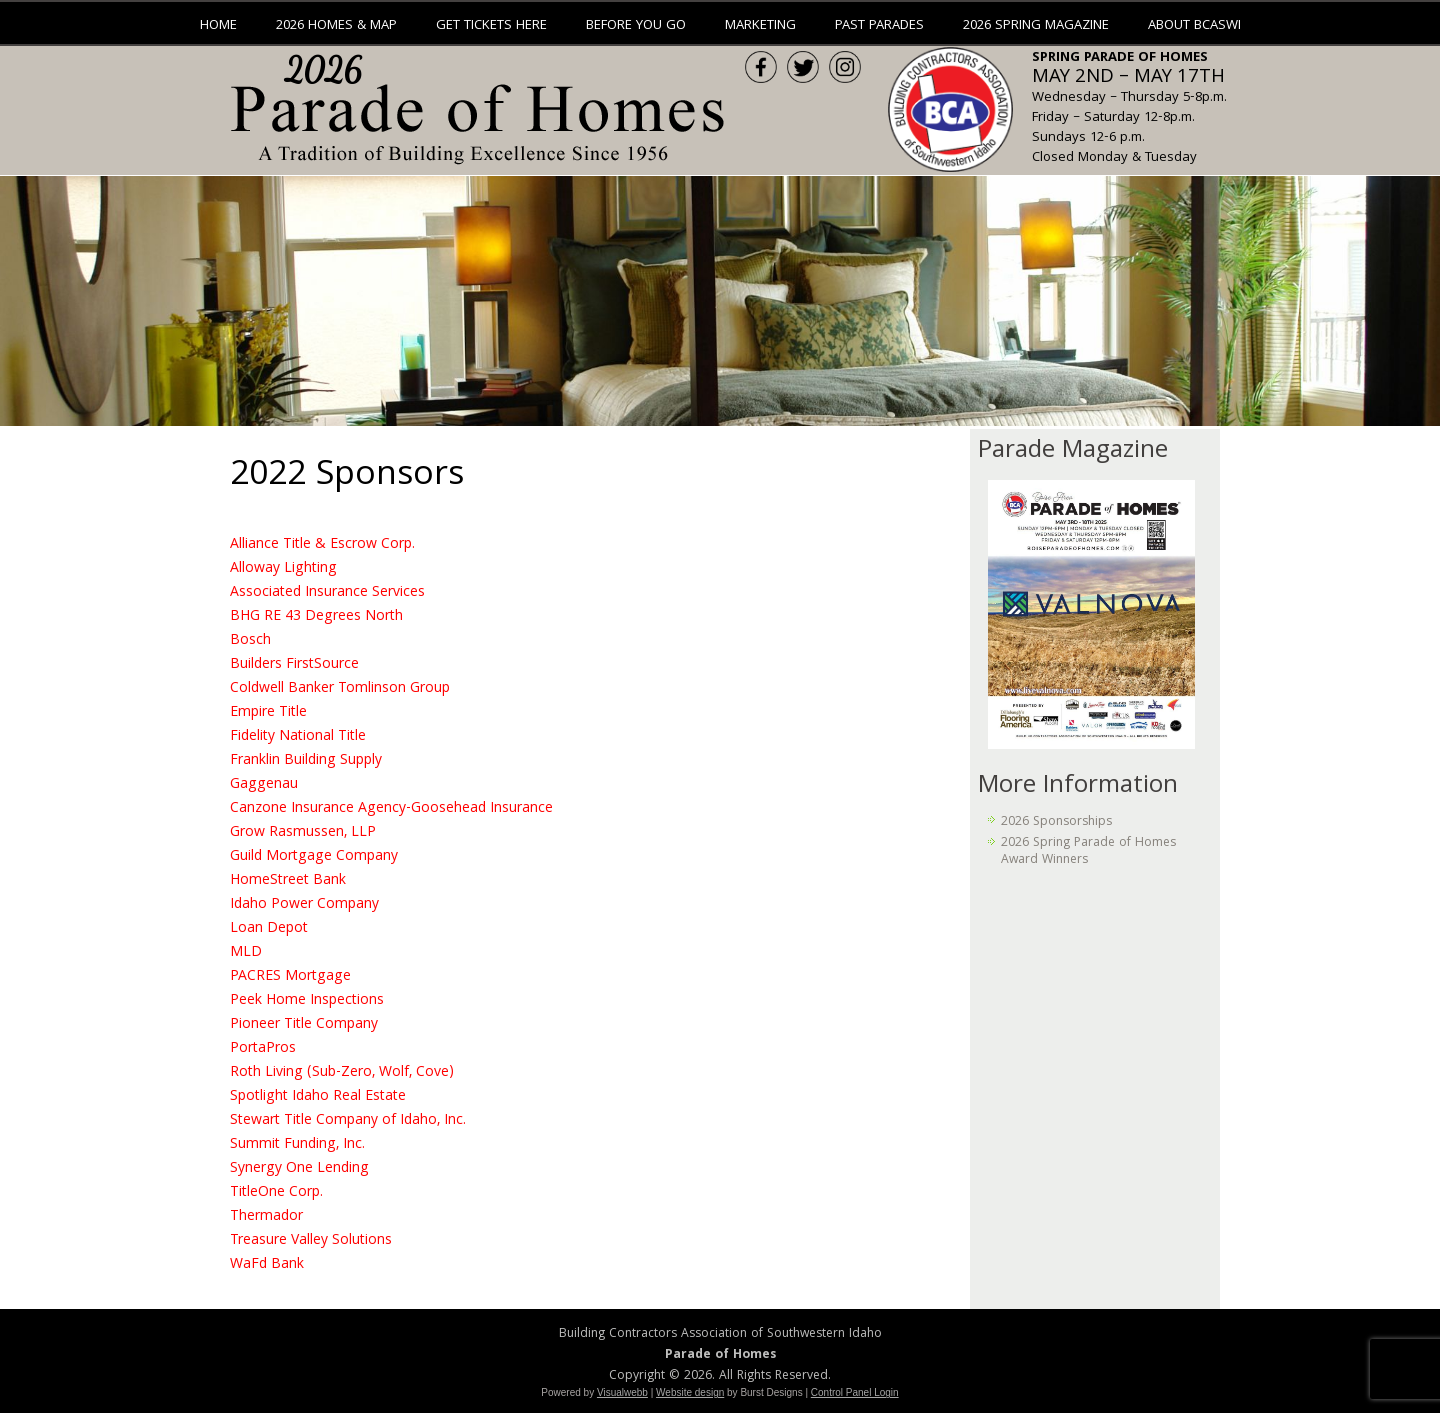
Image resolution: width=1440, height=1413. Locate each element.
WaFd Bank (267, 1265)
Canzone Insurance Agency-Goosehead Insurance (391, 809)
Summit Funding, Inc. (297, 1145)
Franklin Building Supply (306, 761)
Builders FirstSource (294, 665)
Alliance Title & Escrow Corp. (322, 545)
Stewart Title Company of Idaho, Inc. (348, 1121)
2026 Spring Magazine (1036, 26)
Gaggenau (264, 785)
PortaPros (263, 1049)
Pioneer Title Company (304, 1025)
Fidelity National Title (298, 737)
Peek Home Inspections (307, 1001)
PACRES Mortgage (290, 977)
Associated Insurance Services (327, 593)
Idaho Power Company (304, 905)
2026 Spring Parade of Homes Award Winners (1088, 851)
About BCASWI (1194, 26)
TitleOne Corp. (276, 1193)
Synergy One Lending (299, 1169)
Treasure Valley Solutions (311, 1241)
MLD (246, 953)
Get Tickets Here (491, 26)
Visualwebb (622, 1392)
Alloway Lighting (283, 569)
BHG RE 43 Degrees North (316, 617)
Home (218, 26)
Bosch (250, 641)
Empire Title (268, 713)
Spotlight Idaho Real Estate (318, 1097)
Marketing (760, 26)
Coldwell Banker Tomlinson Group (340, 689)
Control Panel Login (855, 1392)
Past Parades (879, 26)
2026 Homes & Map (336, 26)
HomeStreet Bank (288, 881)
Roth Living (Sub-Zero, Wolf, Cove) (342, 1073)
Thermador (266, 1217)
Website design (690, 1392)
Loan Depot (269, 929)
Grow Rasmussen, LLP (303, 833)
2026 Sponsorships (1056, 822)
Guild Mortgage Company (314, 857)
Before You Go (636, 26)
